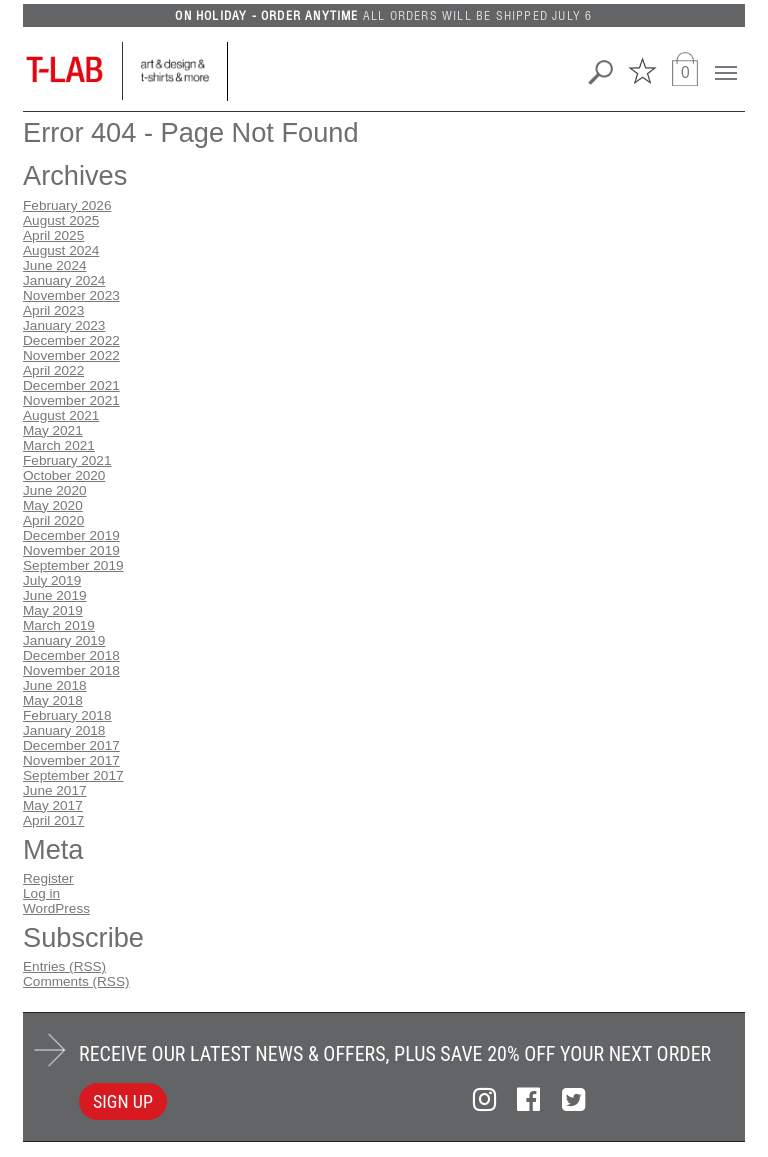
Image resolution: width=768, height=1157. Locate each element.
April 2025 (53, 235)
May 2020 (53, 505)
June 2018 (55, 685)
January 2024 (64, 280)
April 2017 (53, 820)
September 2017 (73, 775)
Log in (41, 893)
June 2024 (55, 265)
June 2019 (55, 595)
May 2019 (53, 610)
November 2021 (71, 400)
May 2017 (53, 805)
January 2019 (64, 640)
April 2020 (53, 520)
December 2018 (71, 655)
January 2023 (64, 325)
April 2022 (53, 370)
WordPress (56, 908)
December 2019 (71, 535)
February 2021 (67, 460)
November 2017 (71, 760)
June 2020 (55, 490)
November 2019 (71, 550)
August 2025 (61, 220)
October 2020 (64, 475)
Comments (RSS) (76, 981)
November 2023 (71, 295)
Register (48, 878)
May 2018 (53, 700)
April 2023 (53, 310)
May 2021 (53, 430)
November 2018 (71, 670)
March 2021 (59, 445)
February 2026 (67, 205)
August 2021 (61, 415)
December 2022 (71, 340)
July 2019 (52, 580)
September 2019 (73, 565)
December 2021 (71, 385)
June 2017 (55, 790)
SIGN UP (123, 1101)
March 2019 (59, 625)
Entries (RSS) (64, 966)
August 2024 (61, 250)
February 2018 (67, 715)
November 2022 (71, 355)
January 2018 (64, 730)
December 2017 (71, 745)
